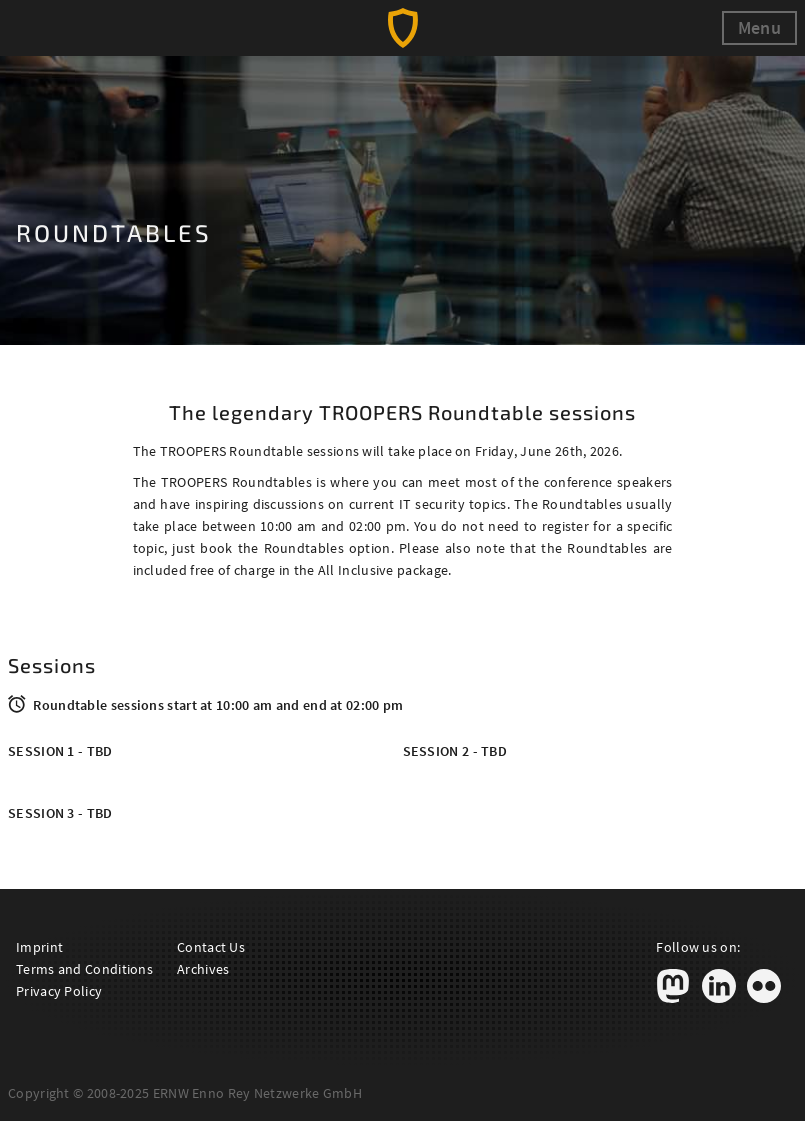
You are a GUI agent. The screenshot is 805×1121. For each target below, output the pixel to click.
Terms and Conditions (84, 969)
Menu (759, 27)
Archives (203, 969)
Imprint (39, 947)
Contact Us (211, 947)
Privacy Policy (59, 991)
